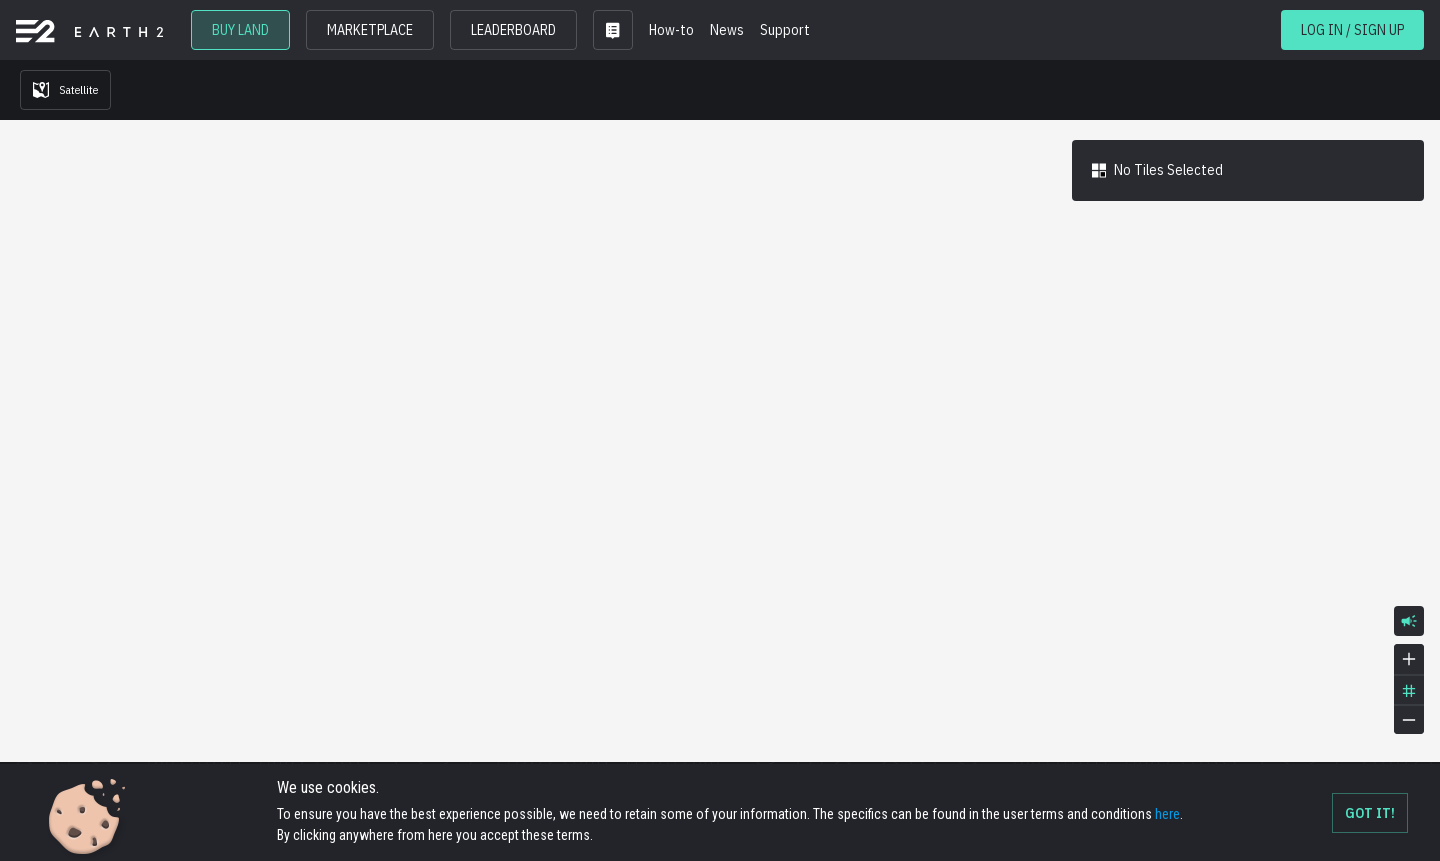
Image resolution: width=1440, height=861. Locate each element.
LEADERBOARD (513, 30)
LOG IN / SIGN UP (1352, 30)
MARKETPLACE (370, 30)
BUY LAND (240, 30)
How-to (671, 30)
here (1167, 814)
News (727, 30)
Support (785, 30)
